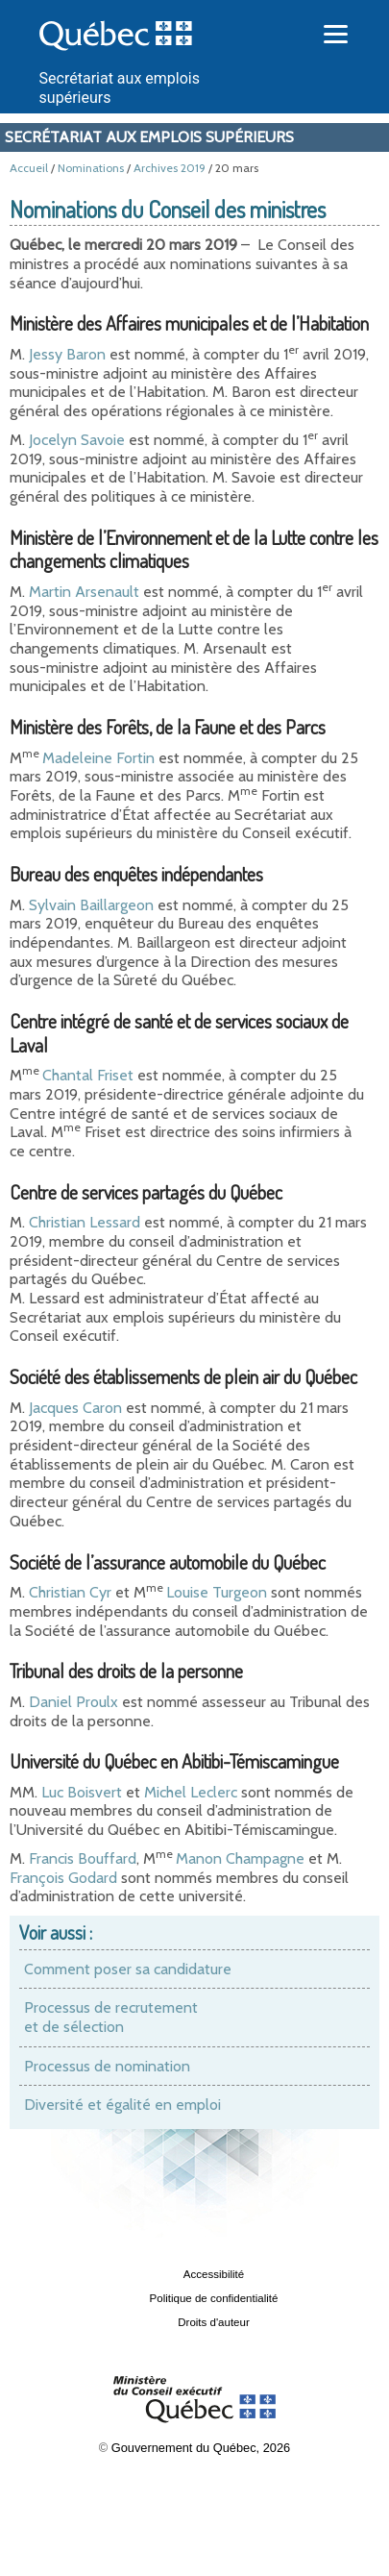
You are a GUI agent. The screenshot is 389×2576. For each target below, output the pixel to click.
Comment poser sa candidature (127, 1969)
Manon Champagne (240, 1858)
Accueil (29, 168)
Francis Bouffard (82, 1858)
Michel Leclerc (190, 1792)
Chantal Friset (88, 1075)
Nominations (91, 168)
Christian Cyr (70, 1592)
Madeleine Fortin (98, 758)
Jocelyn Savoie (77, 440)
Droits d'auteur (214, 2322)
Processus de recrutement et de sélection (111, 2017)
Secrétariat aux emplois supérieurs (149, 137)
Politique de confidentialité (214, 2298)
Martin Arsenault (84, 591)
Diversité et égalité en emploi (122, 2104)
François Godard (63, 1878)
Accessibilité (213, 2274)
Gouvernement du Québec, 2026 (200, 2447)
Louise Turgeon (216, 1592)
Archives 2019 (170, 168)
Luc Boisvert (81, 1792)
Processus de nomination (107, 2066)
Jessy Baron (67, 354)
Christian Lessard (84, 1222)
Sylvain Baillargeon (91, 905)
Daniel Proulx (73, 1702)
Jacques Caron (75, 1408)
